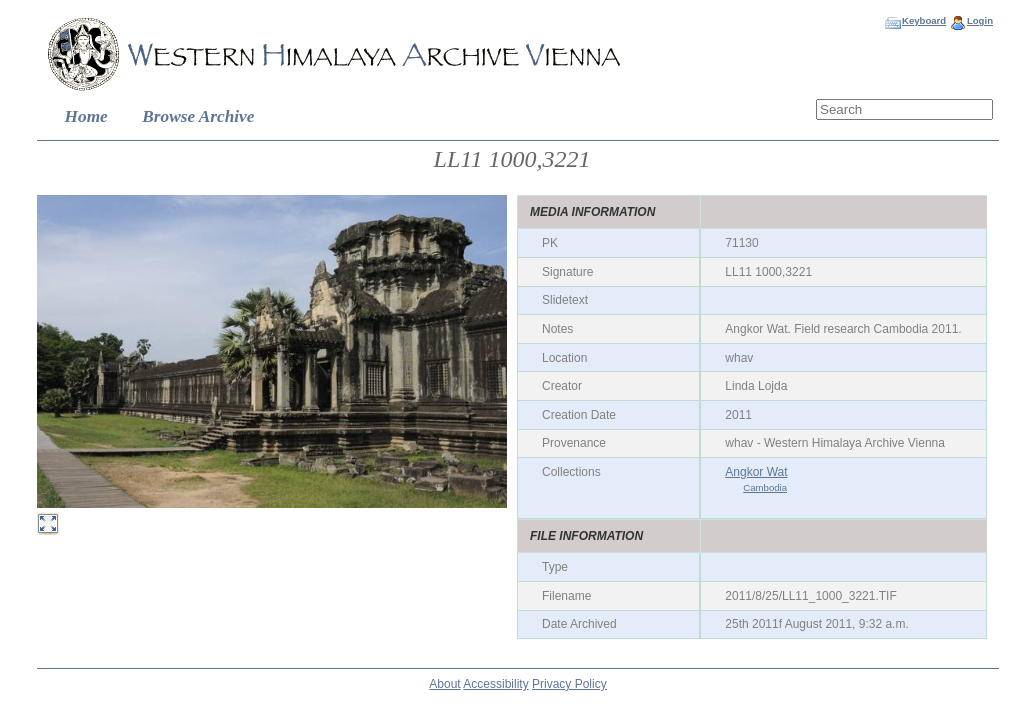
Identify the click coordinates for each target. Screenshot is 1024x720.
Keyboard (924, 20)
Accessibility (495, 684)
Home (86, 116)
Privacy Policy (569, 684)
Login (980, 20)
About (444, 684)
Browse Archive (198, 116)
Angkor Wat (756, 472)
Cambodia (765, 487)
